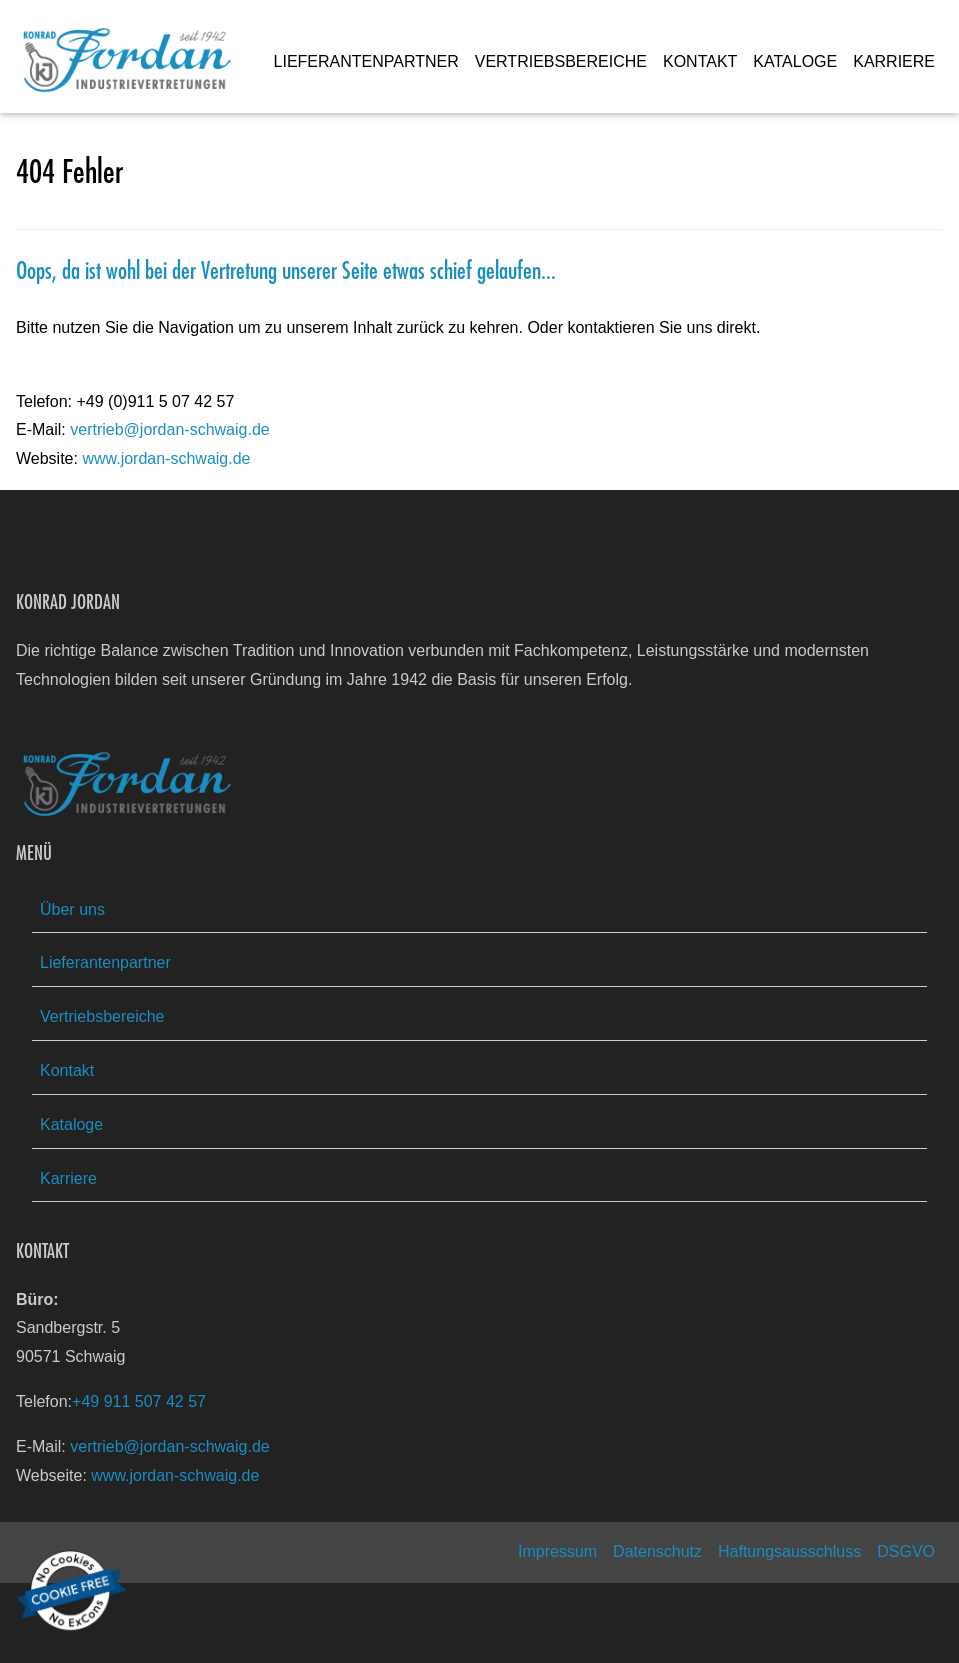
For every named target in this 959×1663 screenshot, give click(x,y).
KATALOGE (795, 61)
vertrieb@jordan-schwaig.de (169, 429)
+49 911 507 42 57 (139, 1401)
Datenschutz (657, 1551)
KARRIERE (894, 61)
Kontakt (67, 1070)
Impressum (557, 1551)
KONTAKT (700, 61)
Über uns (72, 909)
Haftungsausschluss (789, 1551)
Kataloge (71, 1124)
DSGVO (906, 1551)
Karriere (68, 1178)
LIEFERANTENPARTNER (366, 61)
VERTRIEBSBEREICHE (561, 61)
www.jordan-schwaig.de (166, 458)
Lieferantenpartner (105, 962)
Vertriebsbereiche (102, 1016)
